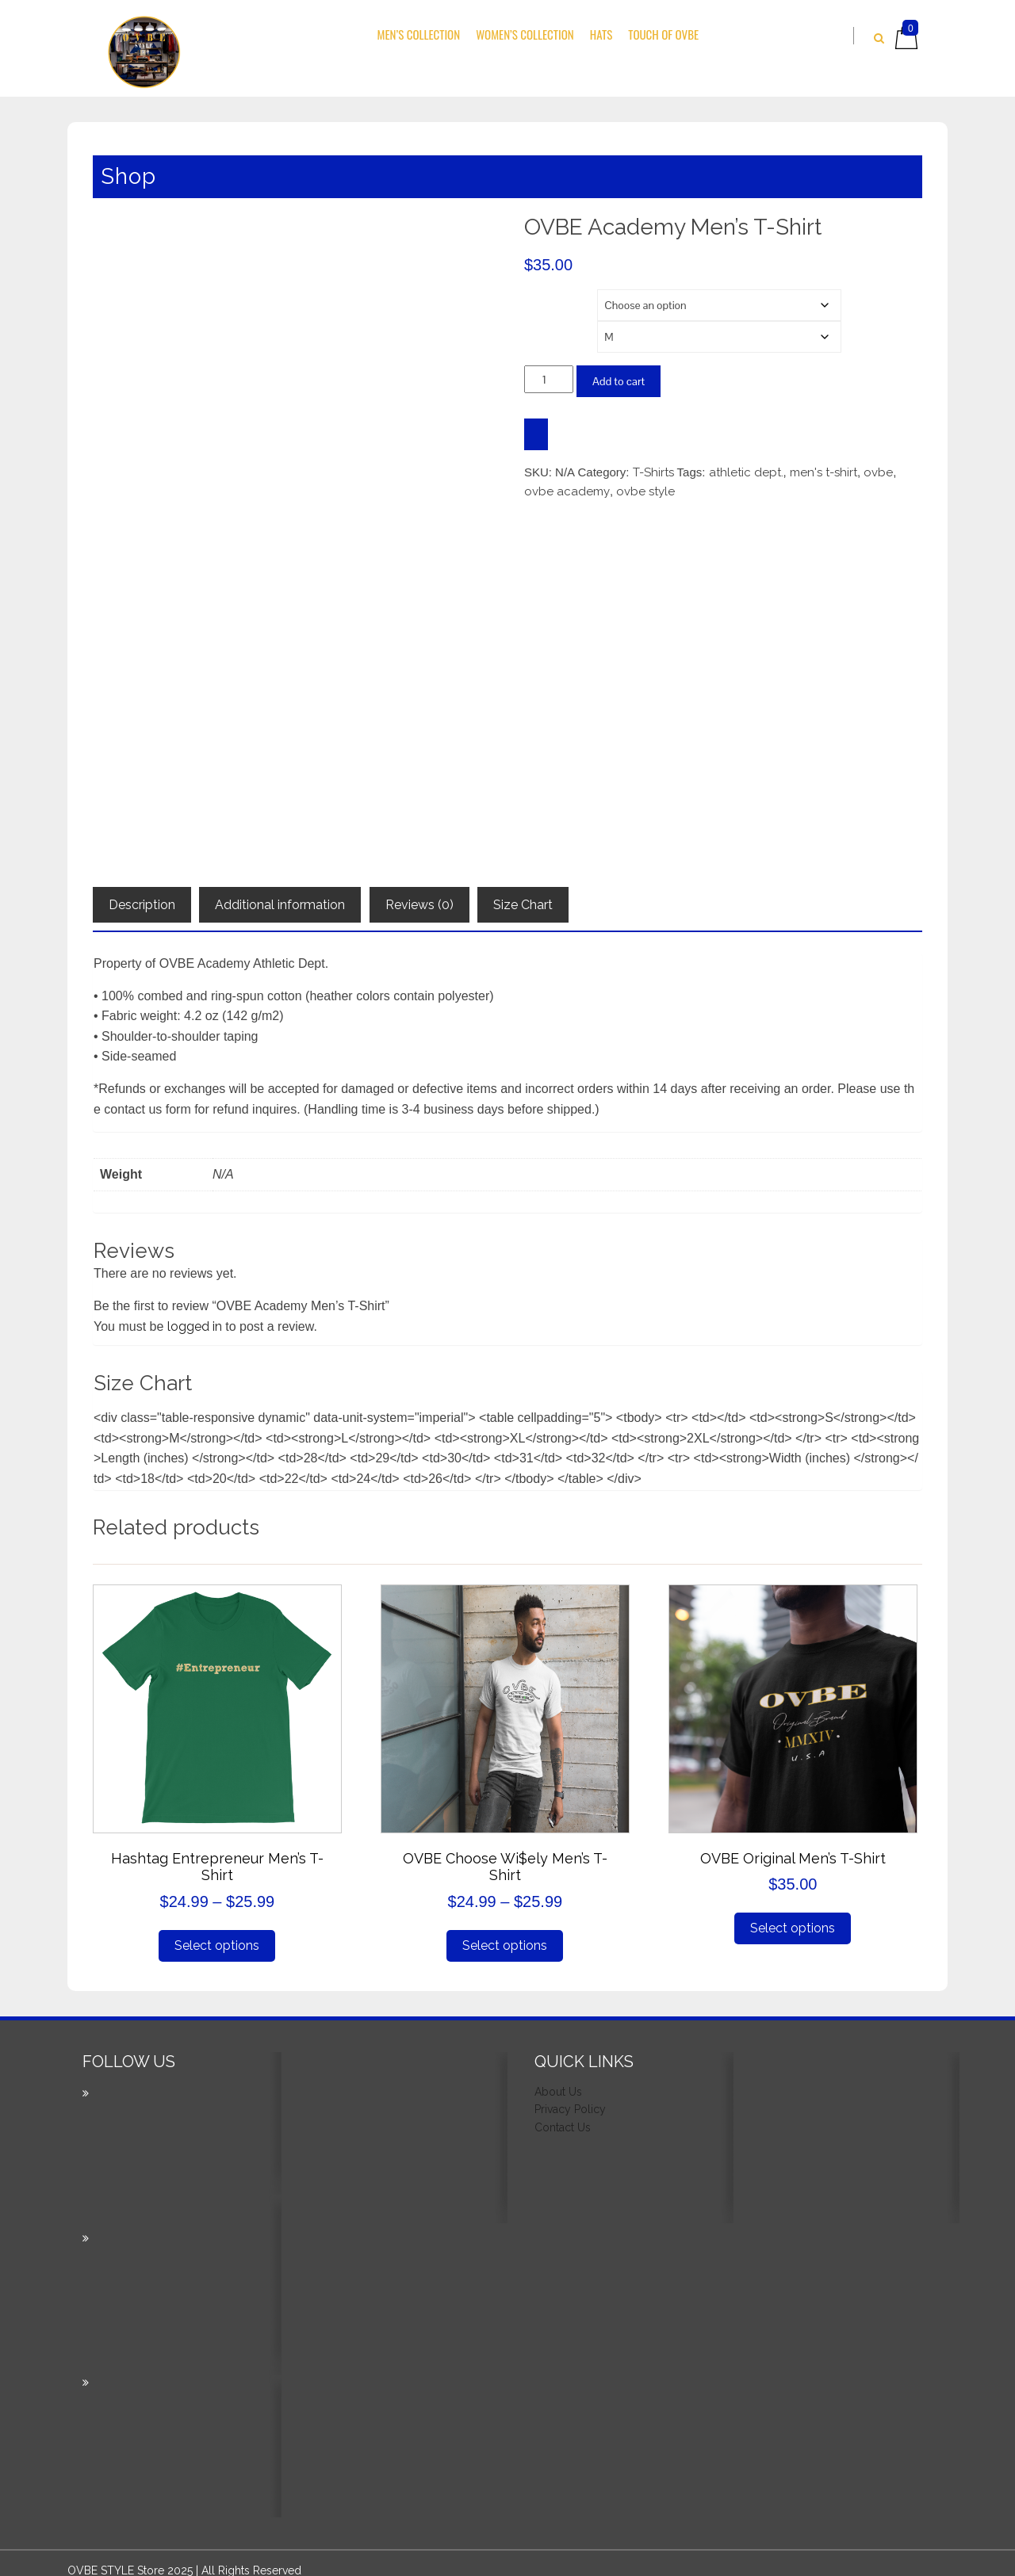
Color (542, 298)
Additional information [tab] (280, 898)
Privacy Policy (570, 2103)
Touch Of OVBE (663, 34)
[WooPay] (536, 434)
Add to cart (618, 381)
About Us (558, 2085)
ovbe (878, 472)
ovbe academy (567, 491)
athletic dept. (746, 472)
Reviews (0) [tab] (419, 898)
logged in (194, 1320)
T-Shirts (653, 472)
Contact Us (562, 2121)
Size (539, 330)
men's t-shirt (823, 472)
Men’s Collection (419, 34)
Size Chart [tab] (523, 898)
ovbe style (645, 491)
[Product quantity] (548, 379)
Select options (216, 1939)
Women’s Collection (525, 34)
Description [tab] (142, 898)
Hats (601, 34)
